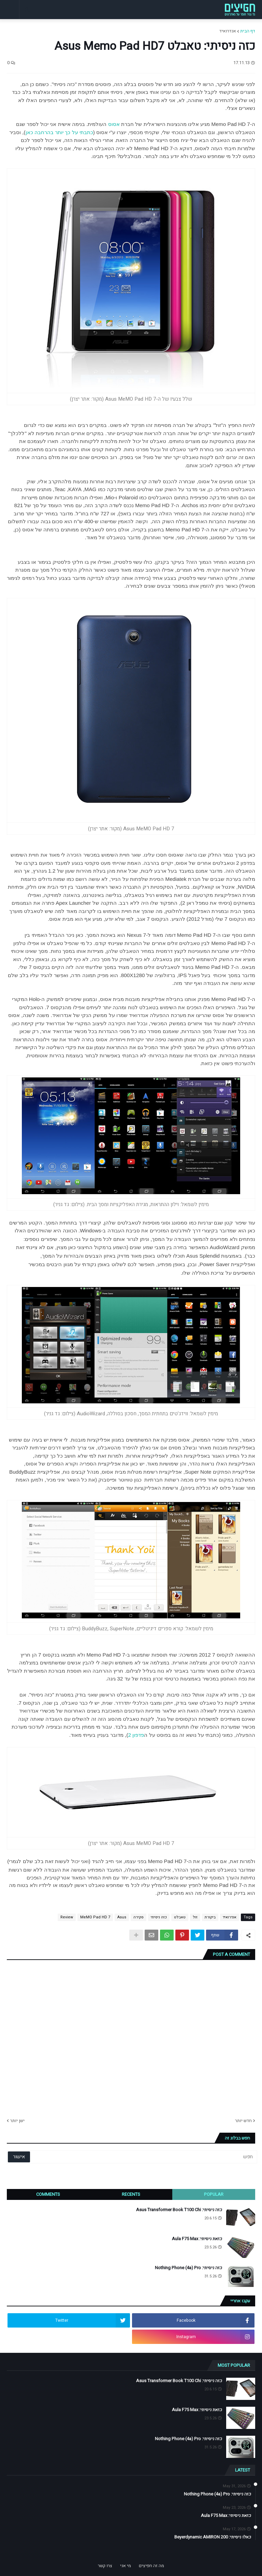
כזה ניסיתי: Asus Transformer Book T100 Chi (179, 2210)
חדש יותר (243, 2120)
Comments (48, 2194)
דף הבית (247, 31)
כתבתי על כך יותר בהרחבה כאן (59, 132)
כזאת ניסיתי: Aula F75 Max (197, 2239)
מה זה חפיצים (151, 2565)
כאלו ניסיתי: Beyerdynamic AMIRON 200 (212, 2537)
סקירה (138, 1917)
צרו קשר (105, 2565)
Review (66, 1917)
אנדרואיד (227, 31)
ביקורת (210, 1917)
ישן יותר (17, 2120)
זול (195, 1917)
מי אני (125, 2565)
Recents (131, 2194)
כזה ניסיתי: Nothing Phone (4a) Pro (188, 2268)
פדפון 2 (136, 1735)
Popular (213, 2194)
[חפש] (157, 2156)
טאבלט (180, 1917)
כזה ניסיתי (159, 1917)
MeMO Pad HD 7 (95, 1917)
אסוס (114, 124)
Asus (121, 1917)
